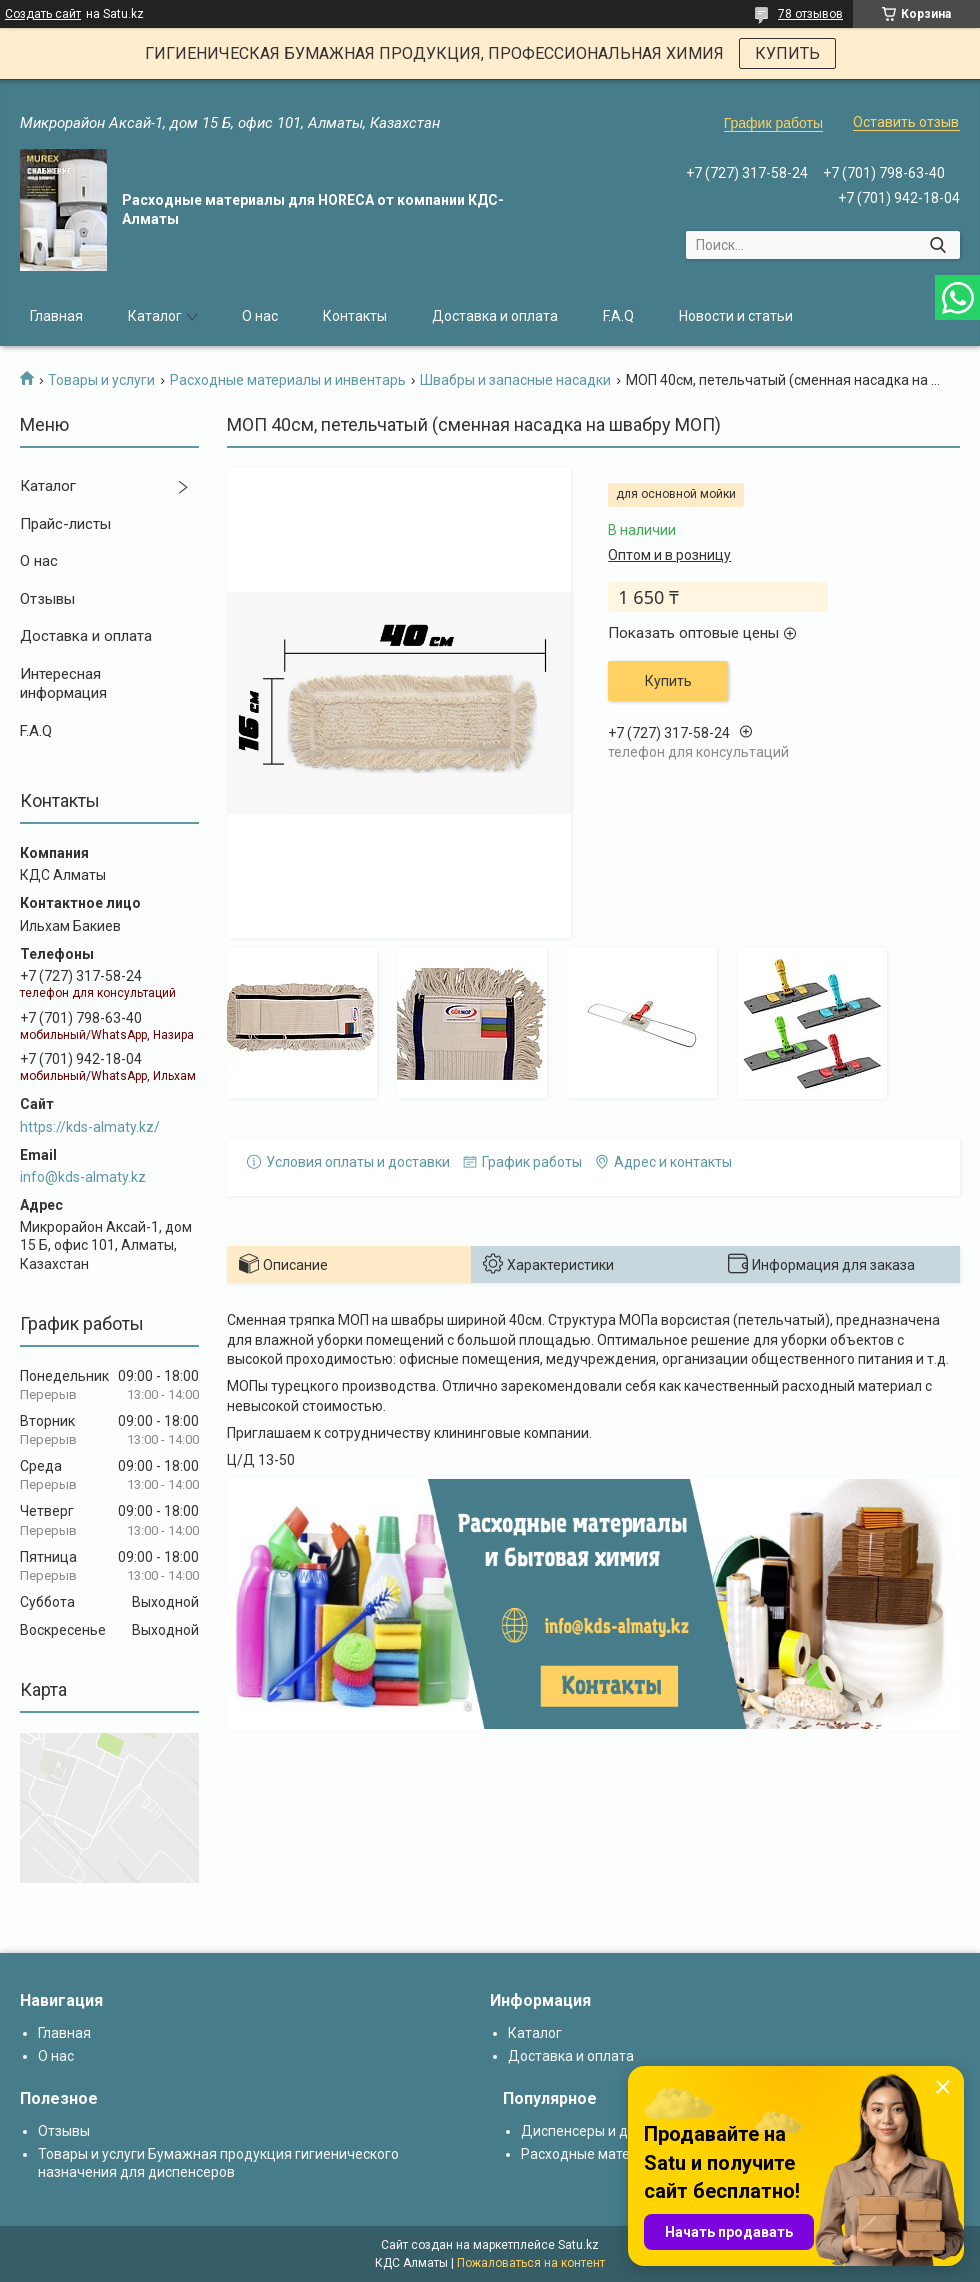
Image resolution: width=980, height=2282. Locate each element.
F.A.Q (618, 316)
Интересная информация (63, 684)
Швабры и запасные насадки (515, 380)
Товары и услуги (101, 380)
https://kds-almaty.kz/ (90, 1127)
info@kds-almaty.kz (83, 1177)
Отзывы (47, 599)
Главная (56, 316)
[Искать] (937, 245)
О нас (260, 316)
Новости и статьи (736, 316)
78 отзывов (810, 14)
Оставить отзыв (906, 122)
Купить (668, 681)
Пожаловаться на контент (531, 2263)
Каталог (155, 316)
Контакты (355, 316)
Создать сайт (43, 14)
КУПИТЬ (787, 53)
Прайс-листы (65, 524)
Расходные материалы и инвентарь (288, 380)
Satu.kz (578, 2245)
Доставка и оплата (495, 316)
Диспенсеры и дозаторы (602, 2131)
